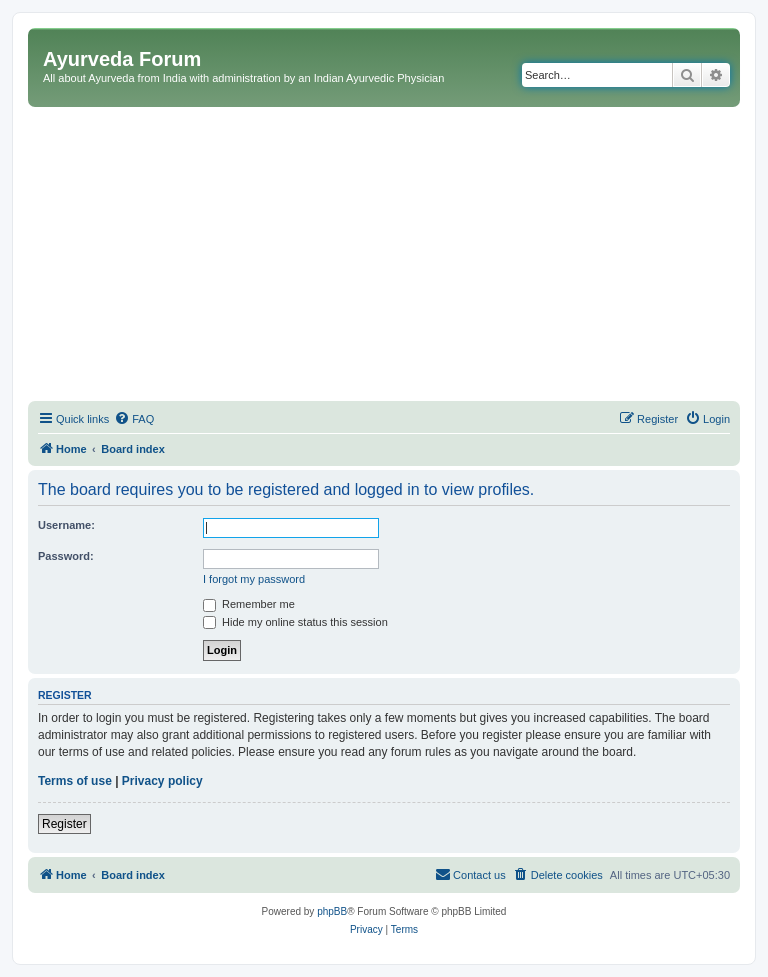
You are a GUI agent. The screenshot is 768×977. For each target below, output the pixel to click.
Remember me (249, 604)
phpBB (332, 911)
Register (64, 824)
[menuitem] (134, 419)
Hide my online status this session (295, 622)
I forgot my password (254, 579)
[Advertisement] (384, 257)
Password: (66, 556)
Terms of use (75, 781)
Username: (66, 525)
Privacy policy (162, 781)
